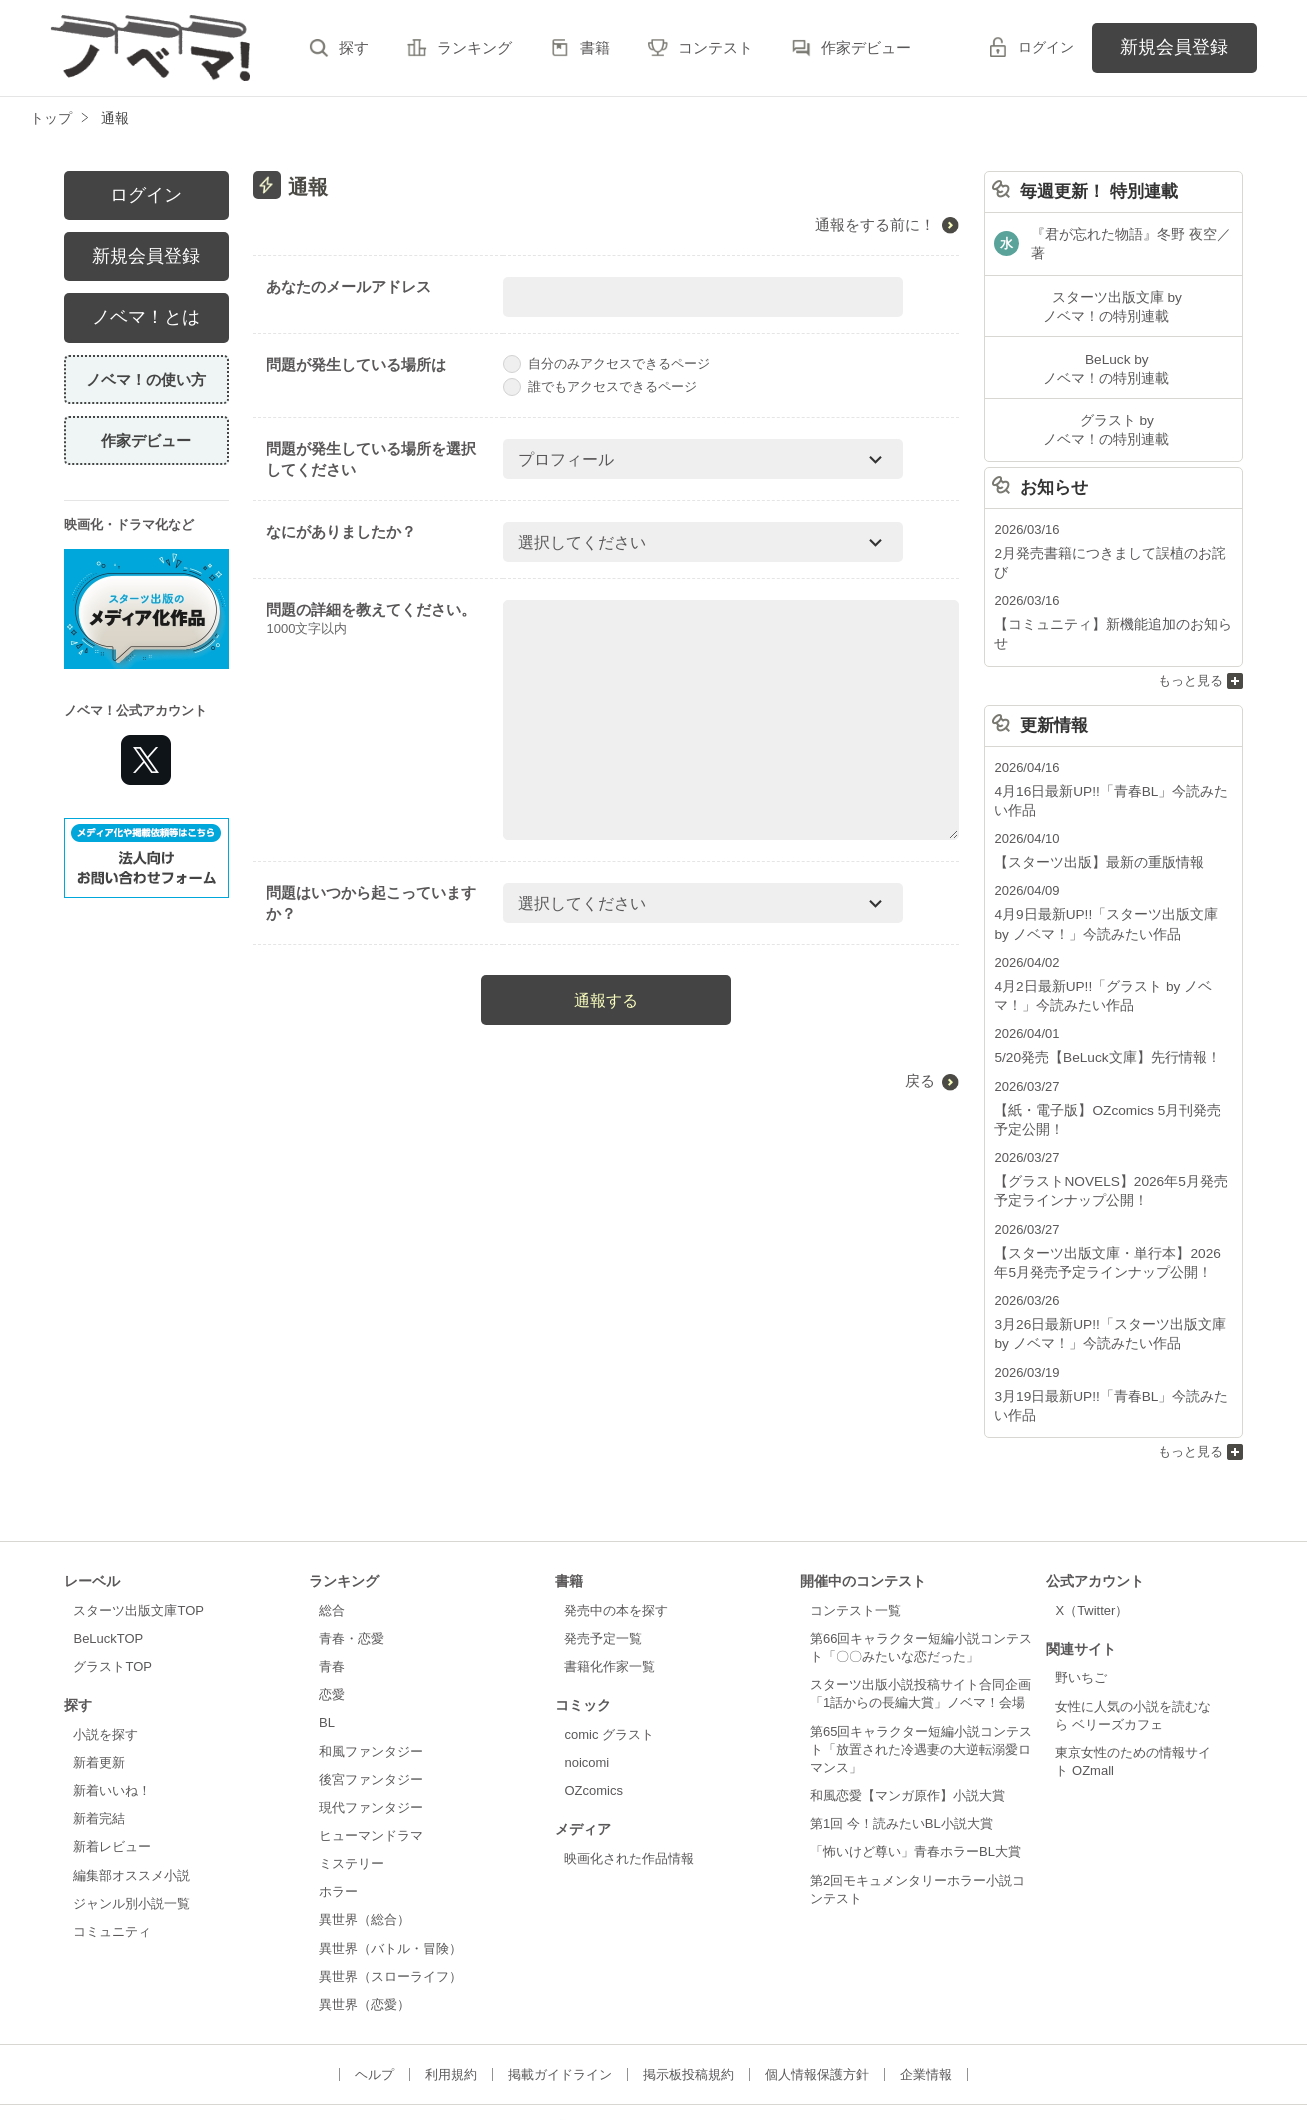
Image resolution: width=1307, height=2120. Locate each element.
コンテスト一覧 (855, 1532)
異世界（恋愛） (364, 1926)
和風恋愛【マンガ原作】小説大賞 (907, 1718)
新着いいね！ (112, 1713)
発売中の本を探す (616, 1532)
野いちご (1081, 1600)
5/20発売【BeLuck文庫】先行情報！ (1100, 990)
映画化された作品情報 (629, 1780)
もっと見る (1190, 620)
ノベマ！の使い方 (146, 379)
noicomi (586, 1684)
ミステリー (351, 1786)
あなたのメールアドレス (348, 286)
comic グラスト (609, 1656)
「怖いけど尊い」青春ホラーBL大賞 (915, 1774)
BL (327, 1645)
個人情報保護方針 (817, 1997)
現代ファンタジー (371, 1729)
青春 (332, 1589)
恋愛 (332, 1617)
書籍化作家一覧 (609, 1589)
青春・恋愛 (351, 1560)
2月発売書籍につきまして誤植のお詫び (1108, 533)
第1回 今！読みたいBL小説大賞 (901, 1746)
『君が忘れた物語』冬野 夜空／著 (1130, 236)
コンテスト (715, 47)
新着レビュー (112, 1769)
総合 (332, 1532)
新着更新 (99, 1684)
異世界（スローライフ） (390, 1898)
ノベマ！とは (146, 317)
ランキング (474, 47)
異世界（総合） (364, 1842)
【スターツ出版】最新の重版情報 (1091, 800)
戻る (920, 1080)
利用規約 (451, 1997)
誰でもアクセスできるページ (600, 386)
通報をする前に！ (875, 224)
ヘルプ (374, 1997)
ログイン (1046, 47)
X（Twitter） (1091, 1532)
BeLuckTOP (108, 1560)
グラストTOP (112, 1589)
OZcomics (593, 1713)
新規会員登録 (1174, 47)
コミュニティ (112, 1853)
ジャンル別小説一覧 (131, 1825)
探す (354, 47)
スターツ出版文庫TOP (138, 1532)
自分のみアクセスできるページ (606, 363)
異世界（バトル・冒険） (390, 1870)
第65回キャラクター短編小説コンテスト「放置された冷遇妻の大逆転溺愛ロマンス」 (921, 1671)
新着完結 (99, 1741)
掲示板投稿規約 (688, 1997)
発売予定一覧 (603, 1560)
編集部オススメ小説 (131, 1797)
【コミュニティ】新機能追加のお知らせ (1111, 584)
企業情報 (926, 1997)
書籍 (595, 47)
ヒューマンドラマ (371, 1757)
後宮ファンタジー (371, 1701)
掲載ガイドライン (560, 1997)
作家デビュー (866, 47)
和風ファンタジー (371, 1673)
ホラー (338, 1814)
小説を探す (105, 1656)
